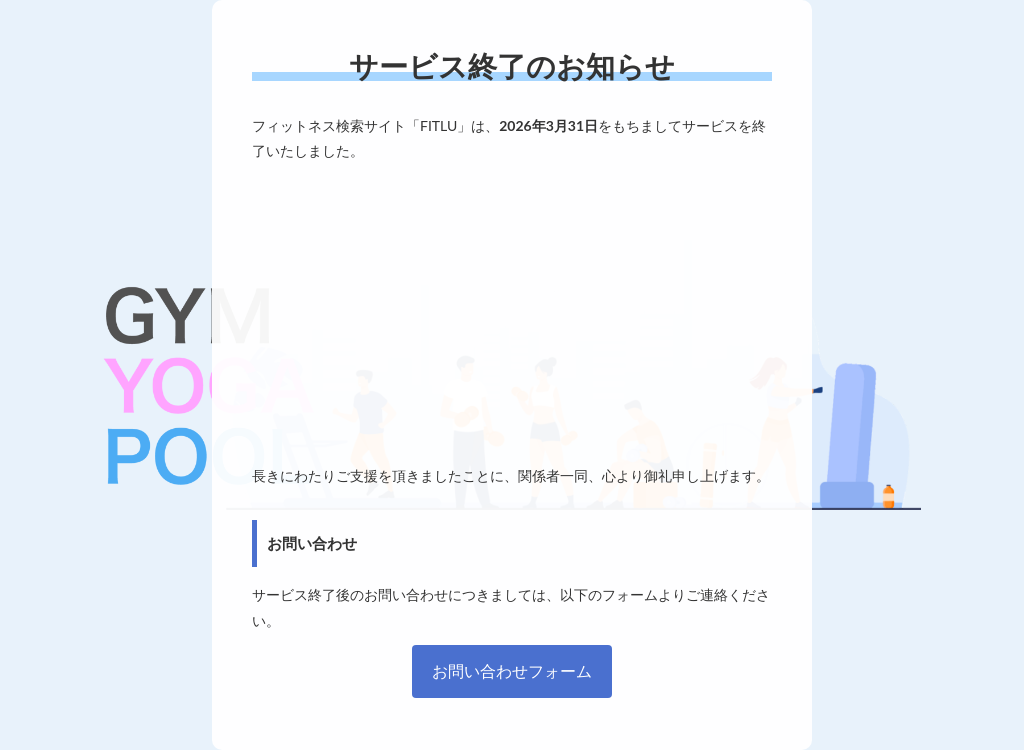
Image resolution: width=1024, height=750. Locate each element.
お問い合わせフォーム (512, 670)
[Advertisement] (512, 313)
